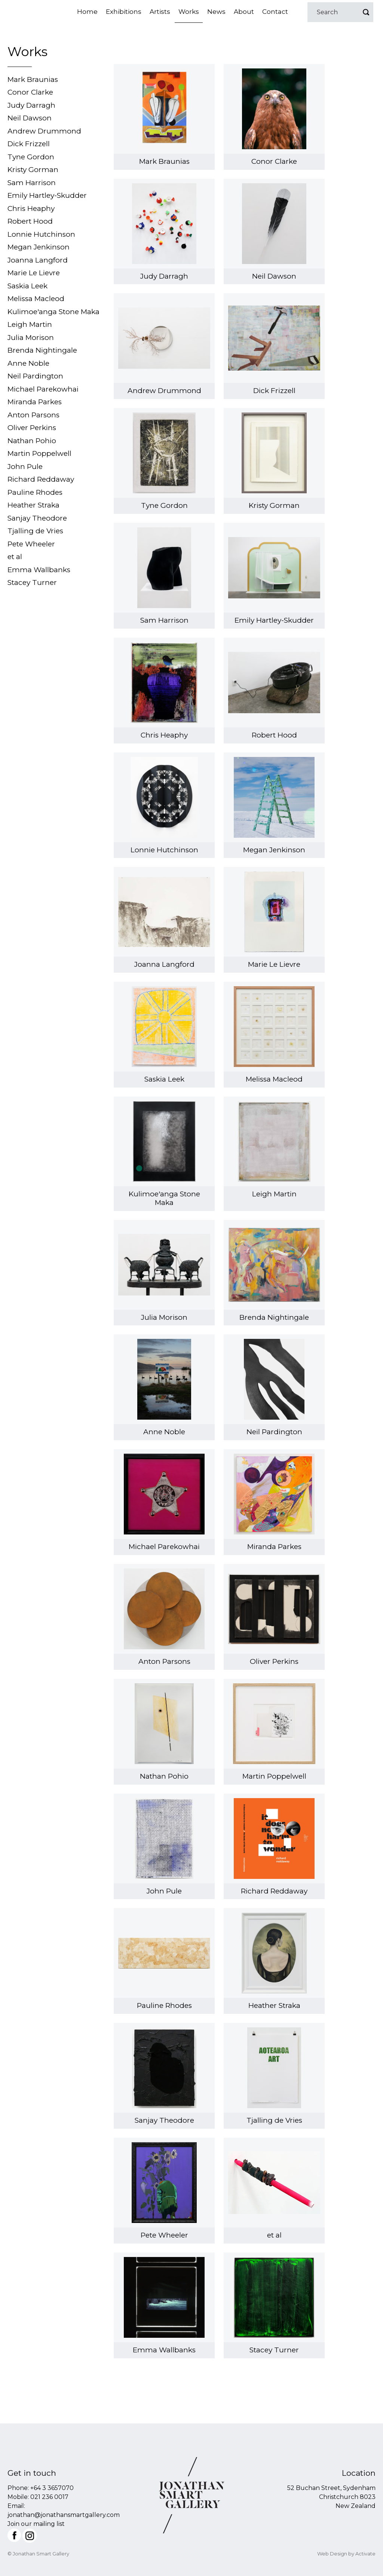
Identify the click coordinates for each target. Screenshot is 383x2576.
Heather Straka (33, 505)
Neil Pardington (35, 376)
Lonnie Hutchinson (41, 234)
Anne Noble (28, 363)
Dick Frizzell (28, 143)
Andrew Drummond (44, 131)
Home (87, 11)
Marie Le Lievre (33, 273)
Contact (275, 11)
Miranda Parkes (34, 402)
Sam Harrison (31, 182)
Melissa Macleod (35, 298)
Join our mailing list (36, 2523)
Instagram (29, 2536)
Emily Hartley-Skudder (47, 195)
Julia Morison (30, 337)
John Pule (25, 466)
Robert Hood (30, 221)
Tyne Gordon (30, 157)
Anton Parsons (33, 415)
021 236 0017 (49, 2496)
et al (14, 556)
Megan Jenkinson (38, 247)
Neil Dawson (29, 118)
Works (188, 11)
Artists (160, 11)
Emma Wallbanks (38, 569)
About (244, 11)
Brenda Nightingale (42, 350)
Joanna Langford (37, 260)
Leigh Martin (29, 324)
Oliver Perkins (31, 427)
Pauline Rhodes (34, 492)
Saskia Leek (27, 286)
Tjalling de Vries (35, 531)
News (216, 11)
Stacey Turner (32, 582)
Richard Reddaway (40, 479)
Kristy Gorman (32, 169)
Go (365, 12)
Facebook (14, 2535)
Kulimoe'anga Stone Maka (53, 311)
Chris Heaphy (31, 208)
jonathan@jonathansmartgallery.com (63, 2514)
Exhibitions (123, 11)
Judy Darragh (31, 105)
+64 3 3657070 (52, 2487)
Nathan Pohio (31, 440)
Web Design (332, 2554)
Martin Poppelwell (39, 453)
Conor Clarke (30, 92)
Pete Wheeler (31, 544)
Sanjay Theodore (37, 518)
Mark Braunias (32, 79)
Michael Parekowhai (43, 389)
